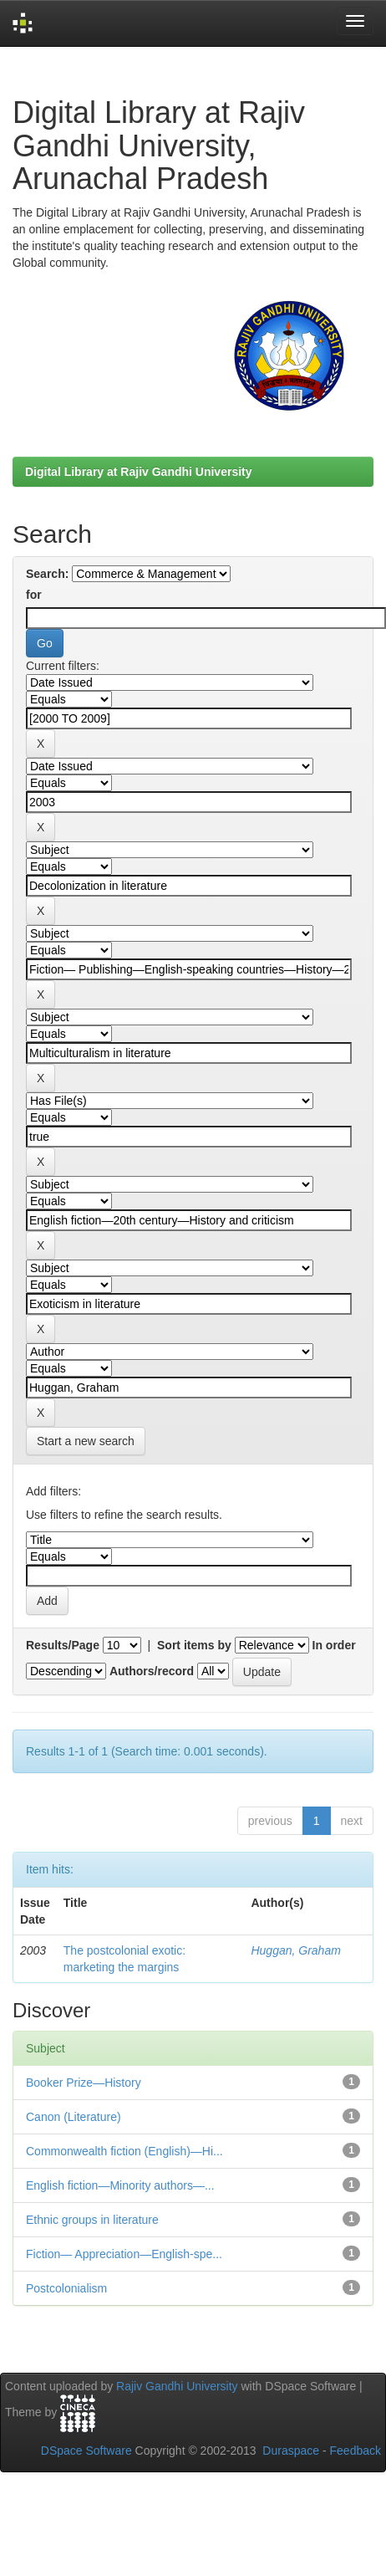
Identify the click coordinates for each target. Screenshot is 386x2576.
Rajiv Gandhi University (177, 2386)
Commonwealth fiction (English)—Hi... (124, 2151)
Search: (47, 573)
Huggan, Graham (295, 1950)
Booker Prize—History (83, 2082)
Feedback (355, 2450)
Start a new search (86, 1441)
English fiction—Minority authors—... (120, 2185)
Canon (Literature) (73, 2117)
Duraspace (290, 2450)
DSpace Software (86, 2450)
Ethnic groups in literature (92, 2219)
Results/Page (62, 1645)
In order (334, 1645)
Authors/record (151, 1671)
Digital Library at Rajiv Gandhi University (138, 471)
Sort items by (194, 1645)
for (34, 594)
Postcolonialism (66, 2288)
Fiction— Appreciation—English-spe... (124, 2254)
